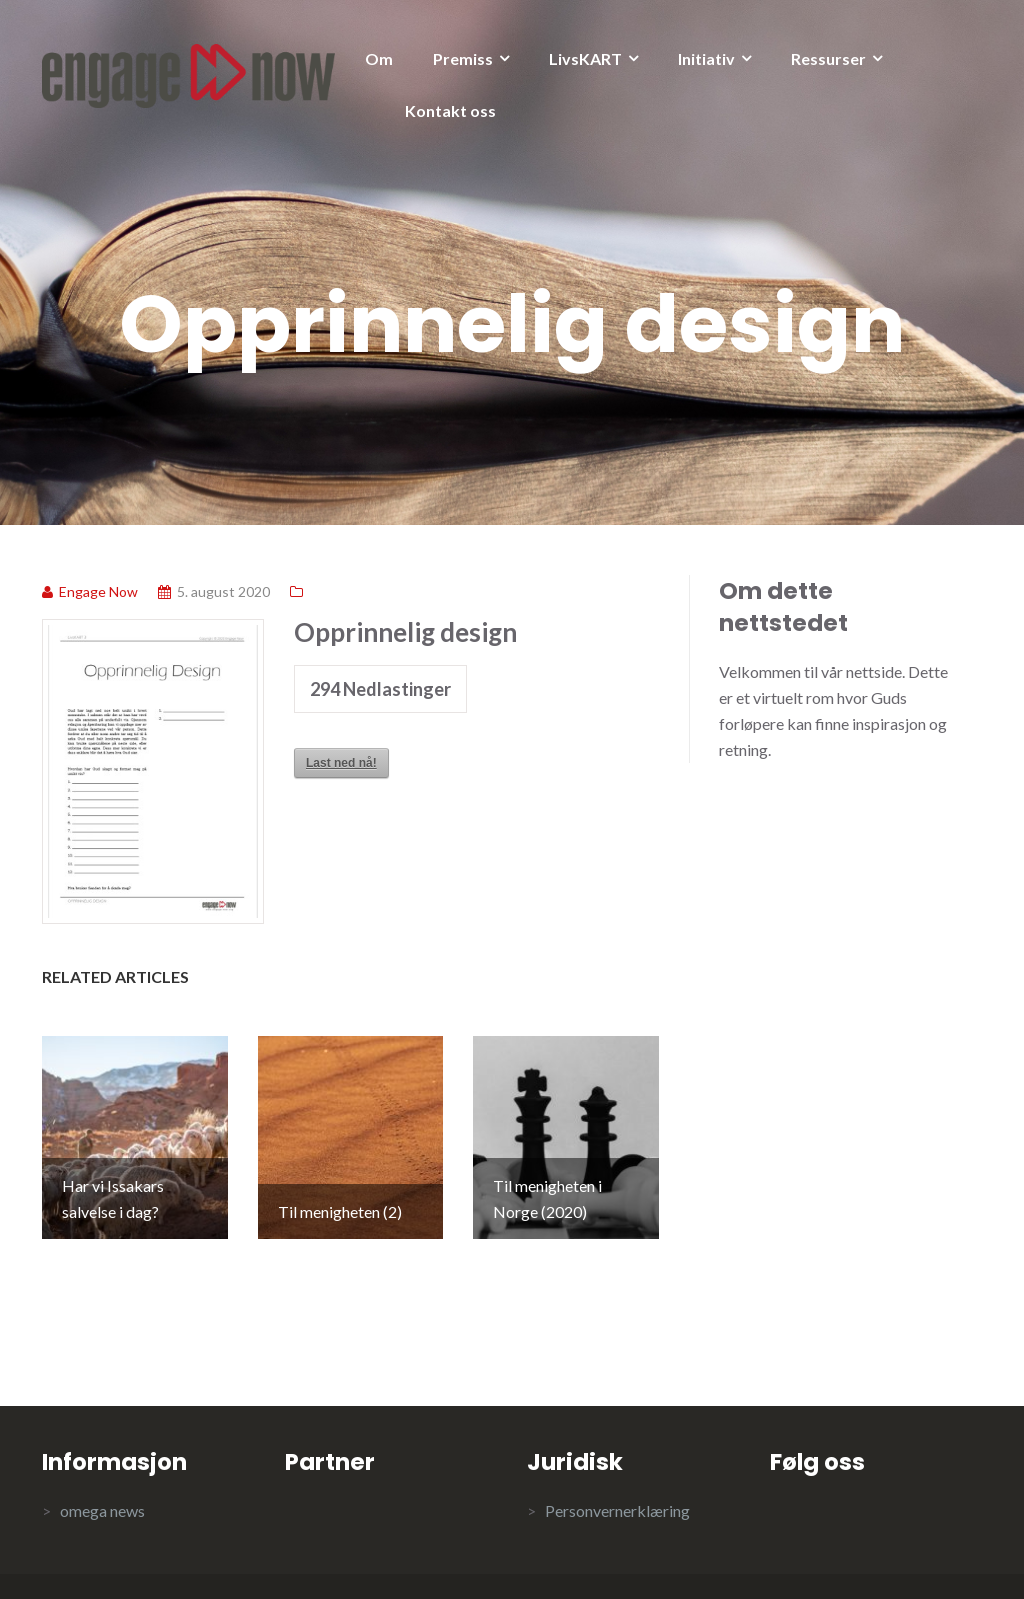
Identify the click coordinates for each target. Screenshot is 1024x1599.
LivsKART (585, 58)
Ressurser (828, 58)
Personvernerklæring (617, 1457)
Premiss (463, 58)
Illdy (360, 1560)
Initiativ (706, 58)
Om (379, 58)
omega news (102, 1457)
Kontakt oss (450, 110)
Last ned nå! (341, 763)
